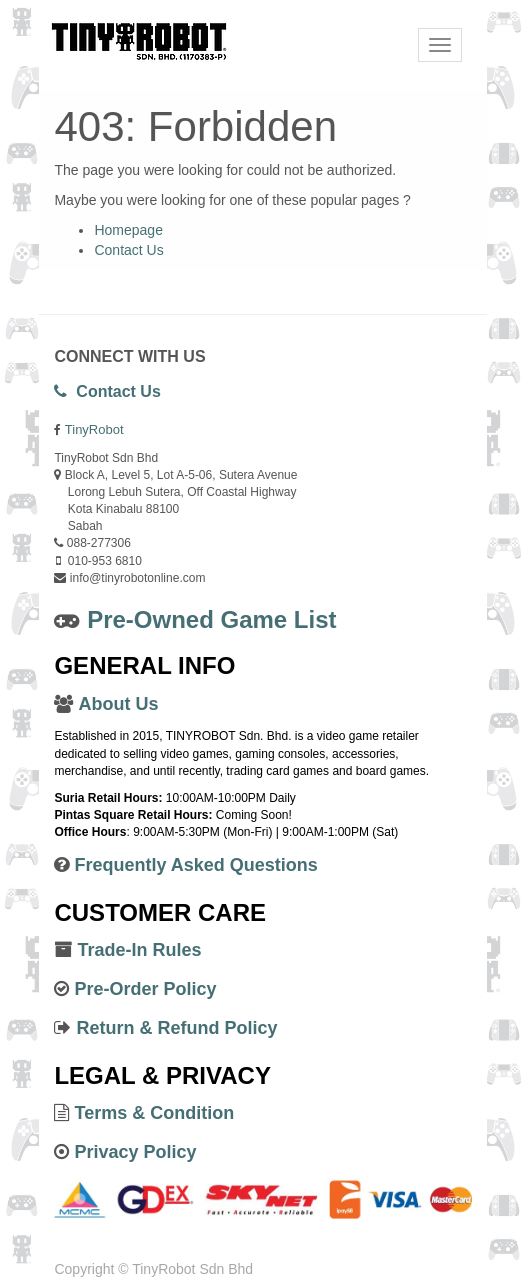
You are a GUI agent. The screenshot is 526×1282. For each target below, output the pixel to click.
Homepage (128, 230)
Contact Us (128, 250)
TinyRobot (94, 429)
